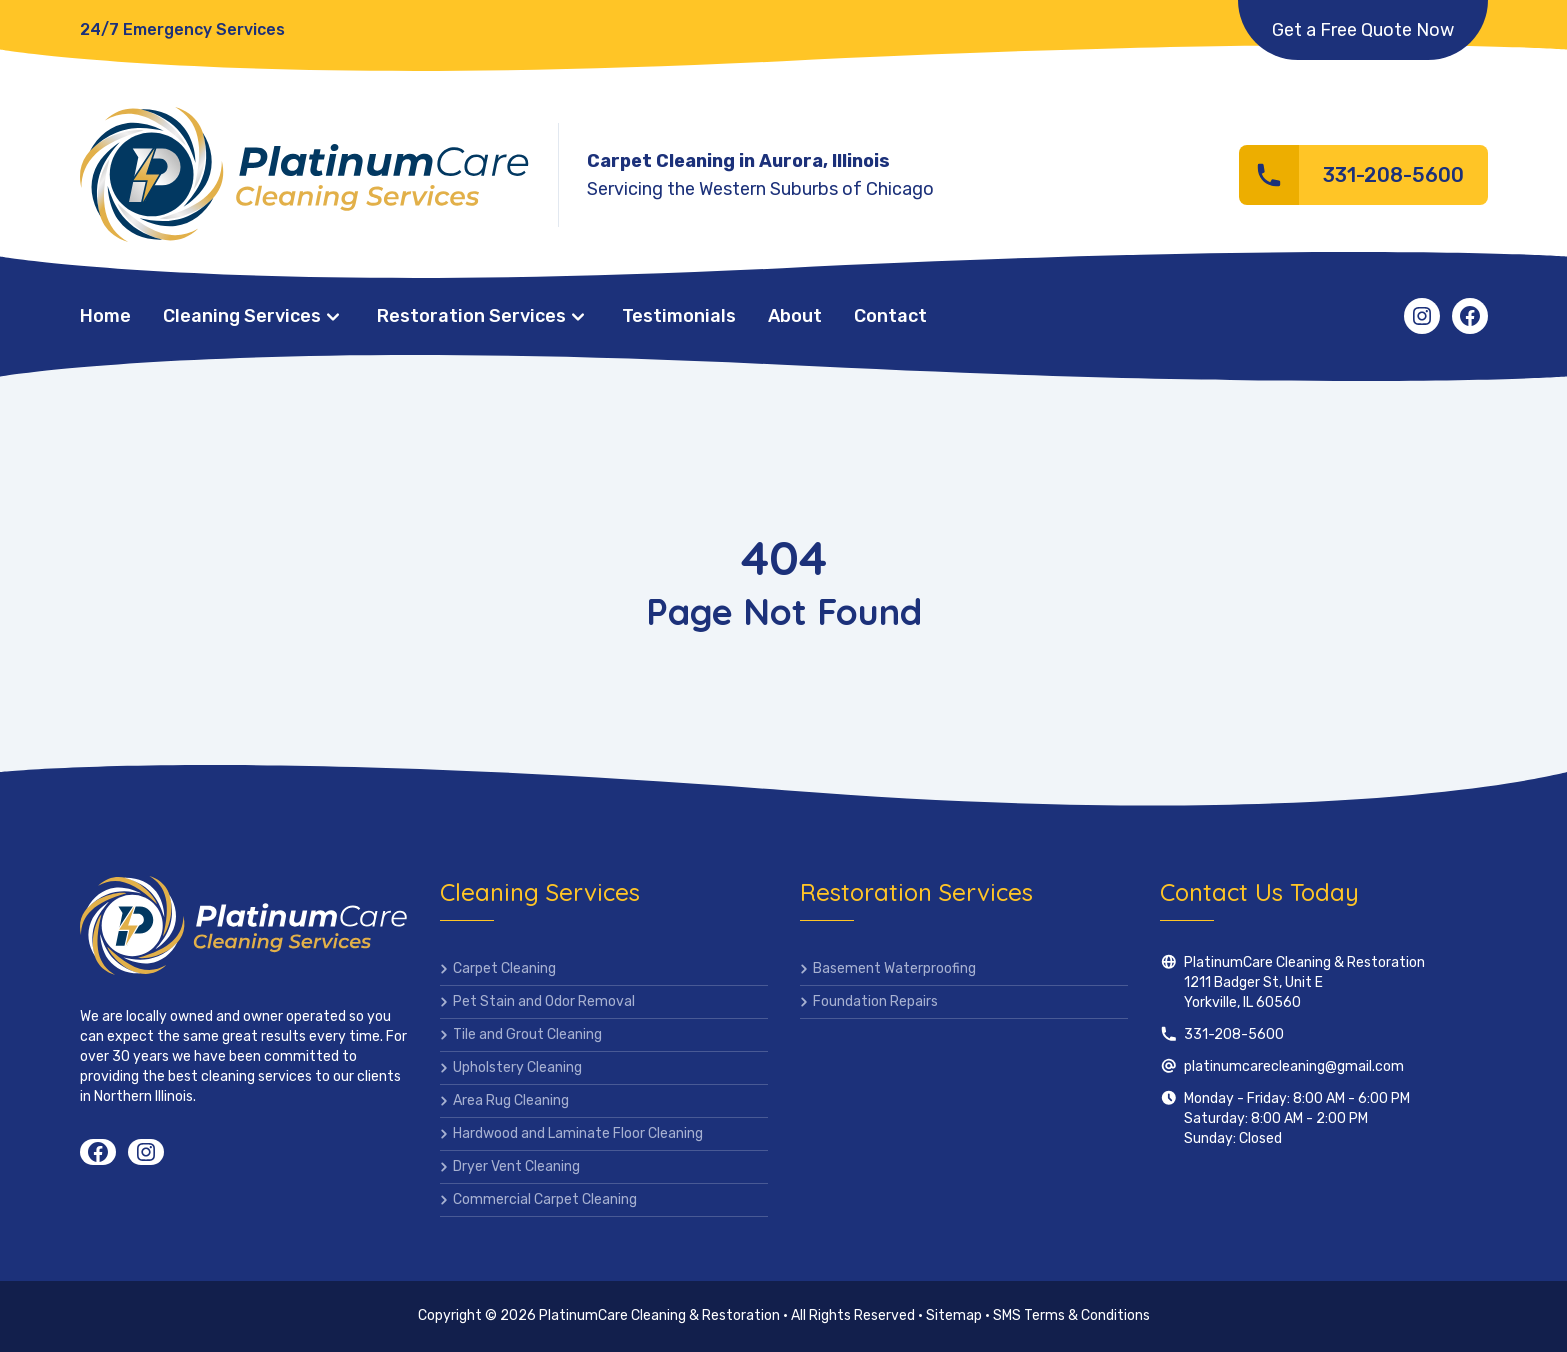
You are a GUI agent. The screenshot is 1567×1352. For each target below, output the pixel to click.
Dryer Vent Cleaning (516, 1166)
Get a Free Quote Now (1363, 30)
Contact (890, 316)
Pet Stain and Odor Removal (544, 1001)
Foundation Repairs (875, 1001)
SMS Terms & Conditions (1071, 1315)
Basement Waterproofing (894, 968)
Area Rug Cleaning (511, 1100)
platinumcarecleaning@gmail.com (1294, 1066)
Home (105, 316)
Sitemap (954, 1315)
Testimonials (679, 316)
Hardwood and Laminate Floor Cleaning (578, 1133)
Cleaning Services (242, 316)
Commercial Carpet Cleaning (545, 1199)
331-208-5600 (1234, 1034)
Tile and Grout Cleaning (527, 1034)
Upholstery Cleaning (517, 1067)
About (795, 316)
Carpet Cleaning (504, 968)
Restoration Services (471, 316)
